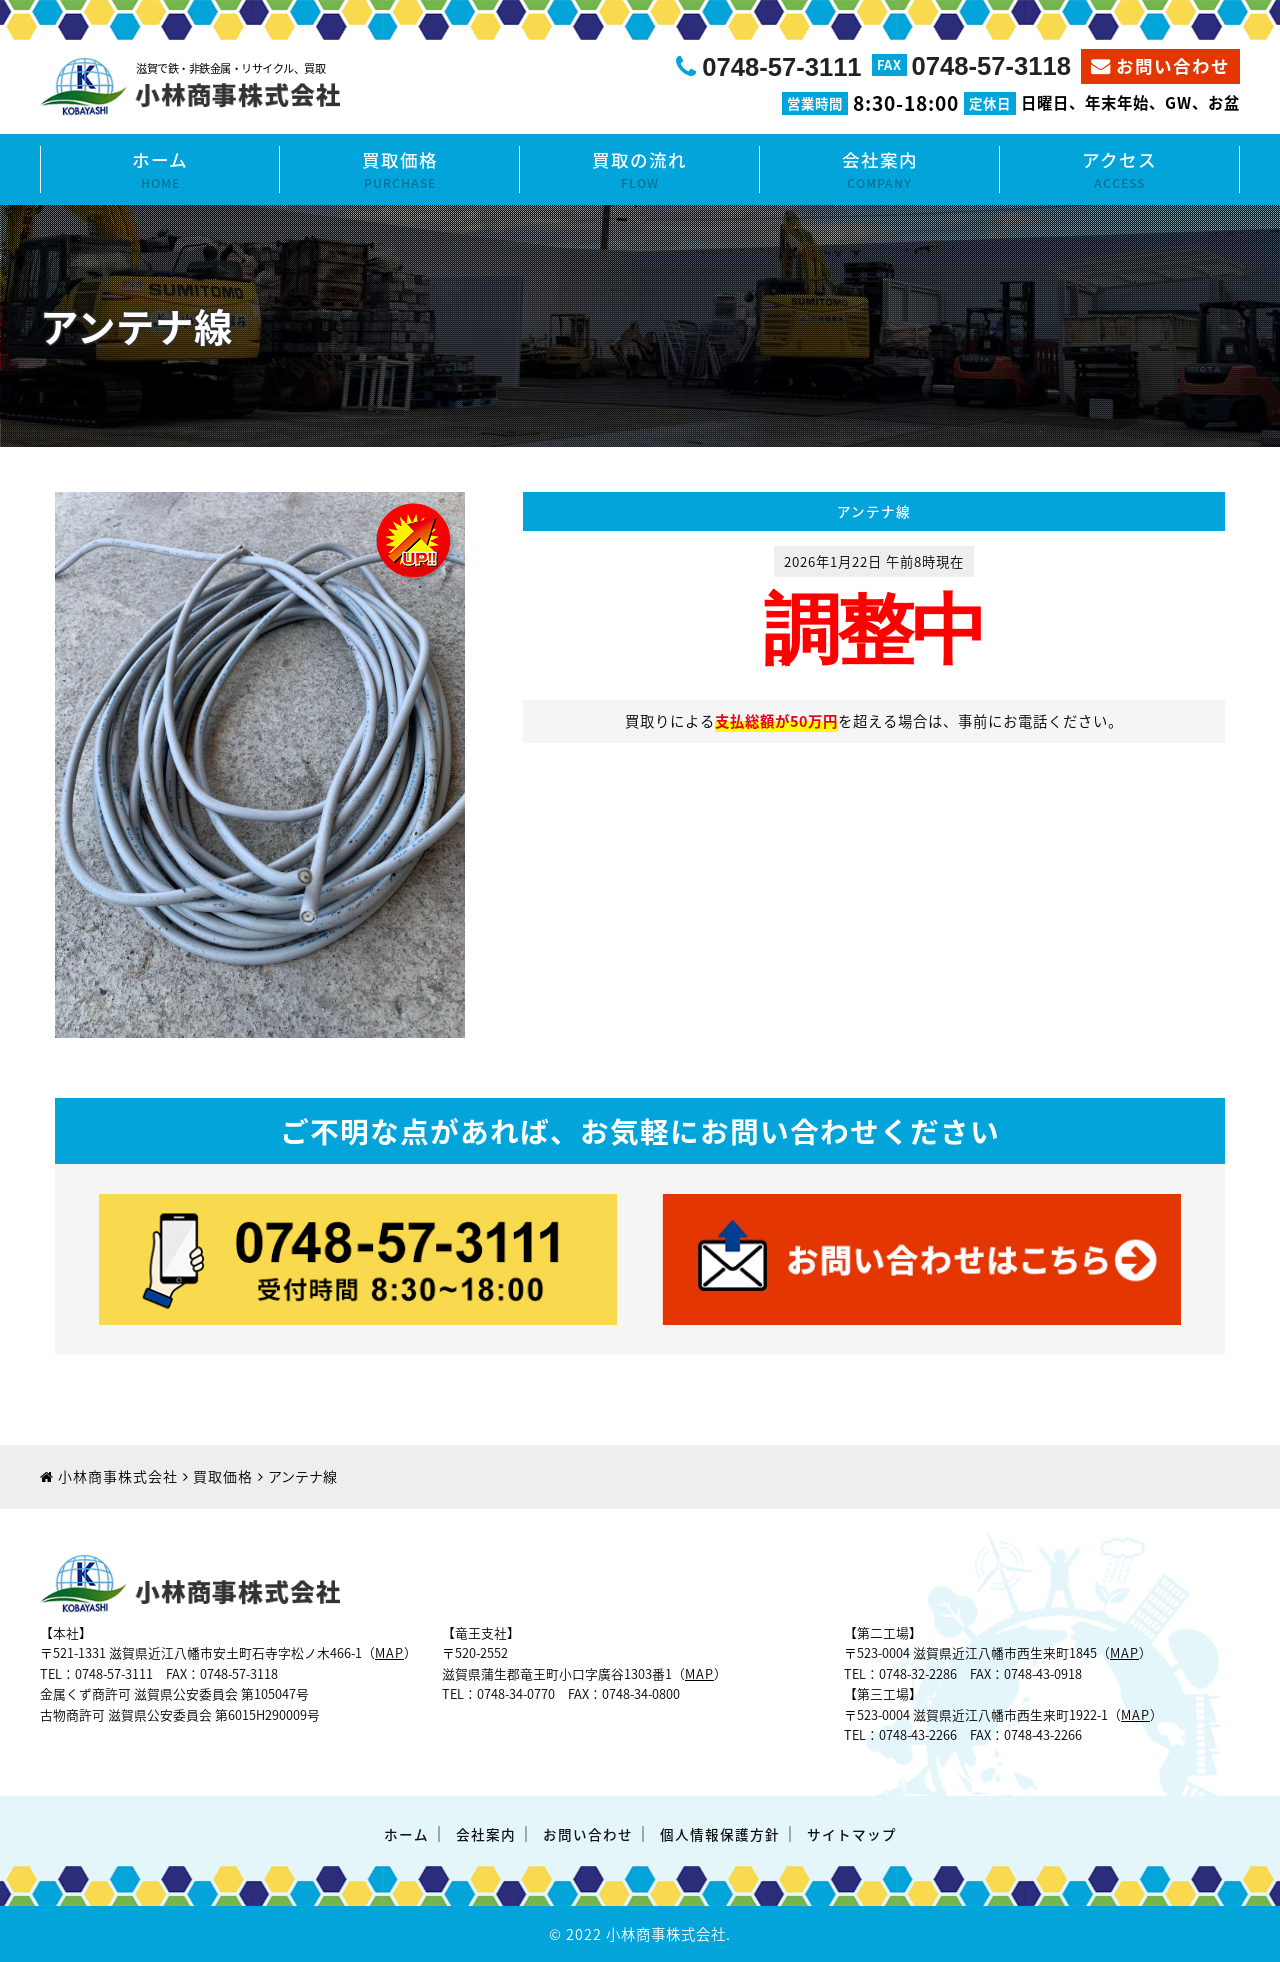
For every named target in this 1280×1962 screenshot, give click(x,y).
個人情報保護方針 (720, 1834)
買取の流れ (639, 170)
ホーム (160, 170)
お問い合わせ (1173, 66)
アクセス (1119, 170)
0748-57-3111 (781, 67)
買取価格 (399, 170)
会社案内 (879, 170)
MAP (389, 1652)
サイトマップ (852, 1834)
